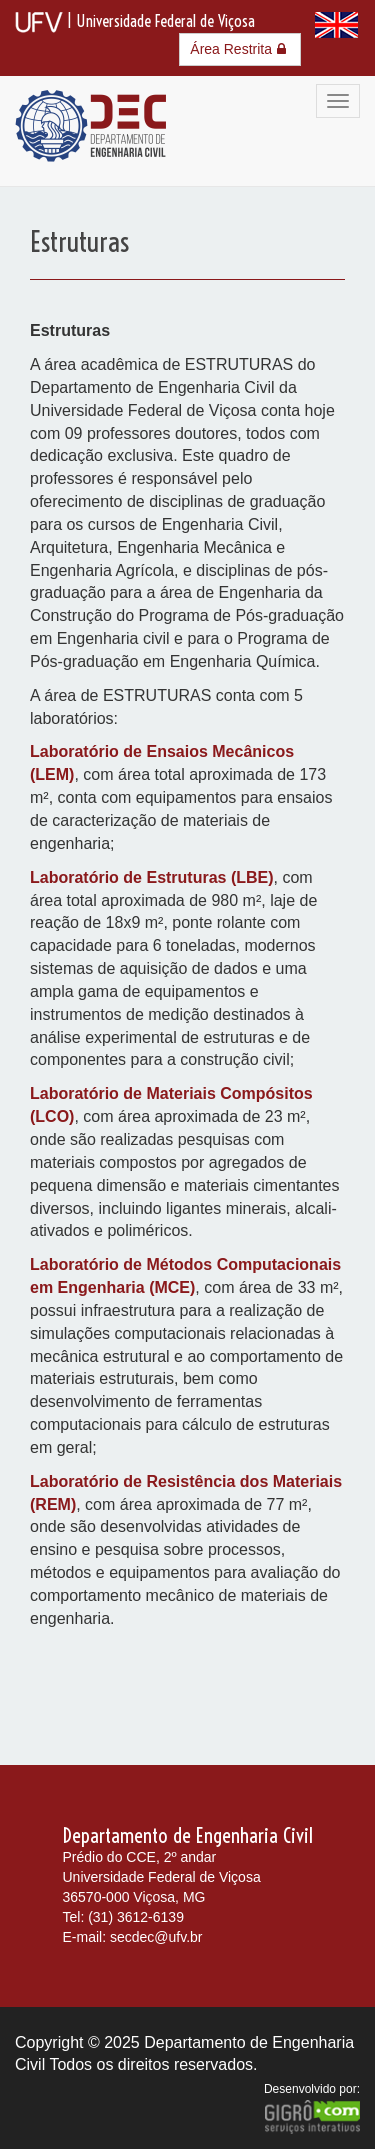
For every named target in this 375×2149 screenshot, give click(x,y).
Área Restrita (240, 49)
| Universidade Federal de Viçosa (135, 21)
